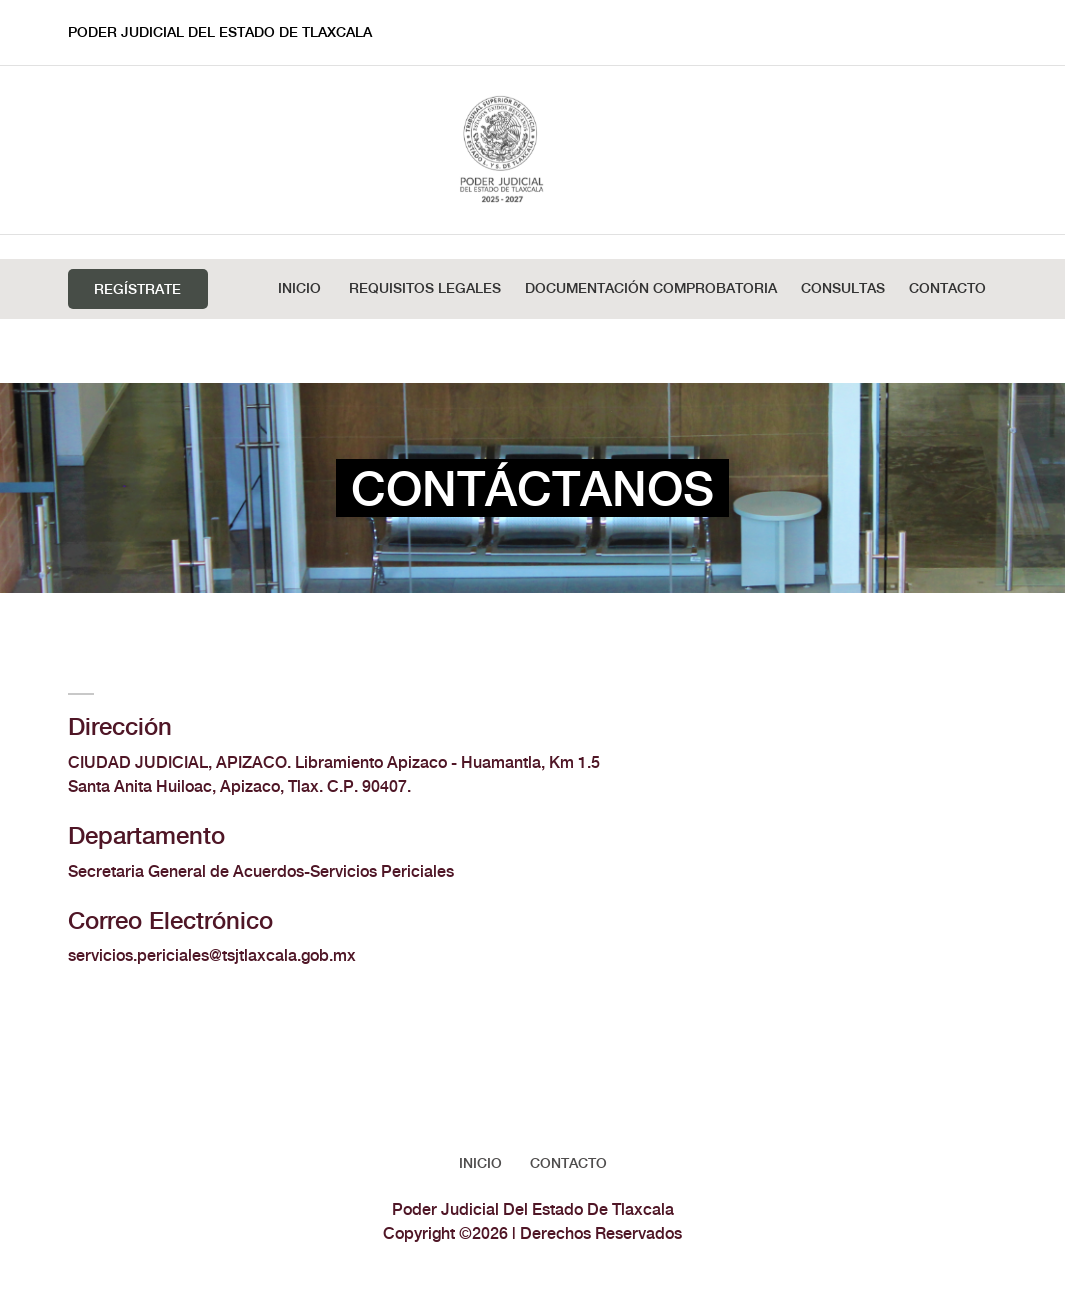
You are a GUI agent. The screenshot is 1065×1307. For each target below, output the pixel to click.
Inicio (299, 289)
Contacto (947, 289)
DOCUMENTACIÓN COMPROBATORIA (651, 289)
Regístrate (137, 290)
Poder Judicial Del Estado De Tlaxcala (220, 33)
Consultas (843, 289)
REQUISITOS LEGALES (425, 289)
